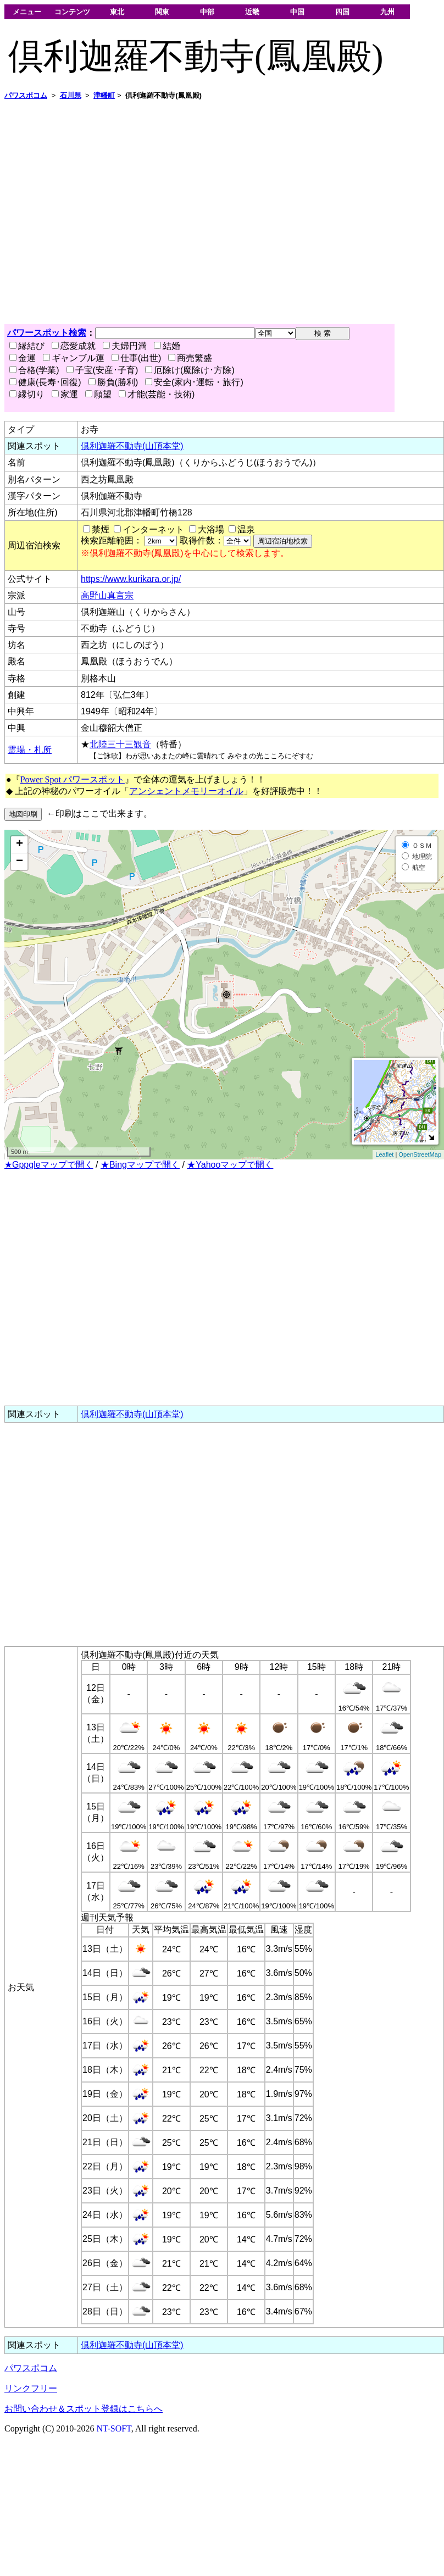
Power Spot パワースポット (72, 779)
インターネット (153, 529)
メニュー (27, 12)
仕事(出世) (137, 358)
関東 (162, 12)
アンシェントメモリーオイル (186, 791)
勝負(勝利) (113, 382)
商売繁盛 (190, 358)
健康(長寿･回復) (45, 382)
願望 (98, 394)
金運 (22, 358)
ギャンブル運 (73, 358)
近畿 (252, 12)
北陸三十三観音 (120, 744)
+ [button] (19, 844)
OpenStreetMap (419, 1154)
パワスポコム (30, 2368)
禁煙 (100, 529)
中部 (207, 12)
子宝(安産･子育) (102, 370)
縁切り (27, 394)
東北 (117, 12)
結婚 (167, 346)
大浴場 (211, 529)
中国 (297, 12)
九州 (387, 12)
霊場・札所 (30, 749)
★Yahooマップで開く (230, 1164)
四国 (342, 12)
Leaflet (384, 1154)
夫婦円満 (125, 346)
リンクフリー (30, 2388)
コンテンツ (72, 12)
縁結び (27, 346)
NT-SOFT (114, 2428)
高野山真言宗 (107, 595)
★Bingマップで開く (140, 1164)
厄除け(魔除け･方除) (190, 370)
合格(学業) (34, 370)
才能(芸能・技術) (157, 394)
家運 (65, 394)
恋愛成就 (74, 346)
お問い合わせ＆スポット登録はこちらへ (83, 2408)
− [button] (19, 861)
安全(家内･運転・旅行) (194, 382)
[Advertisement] (103, 212)
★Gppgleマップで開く (48, 1164)
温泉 (246, 529)
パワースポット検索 (46, 332)
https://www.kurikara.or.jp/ (131, 579)
